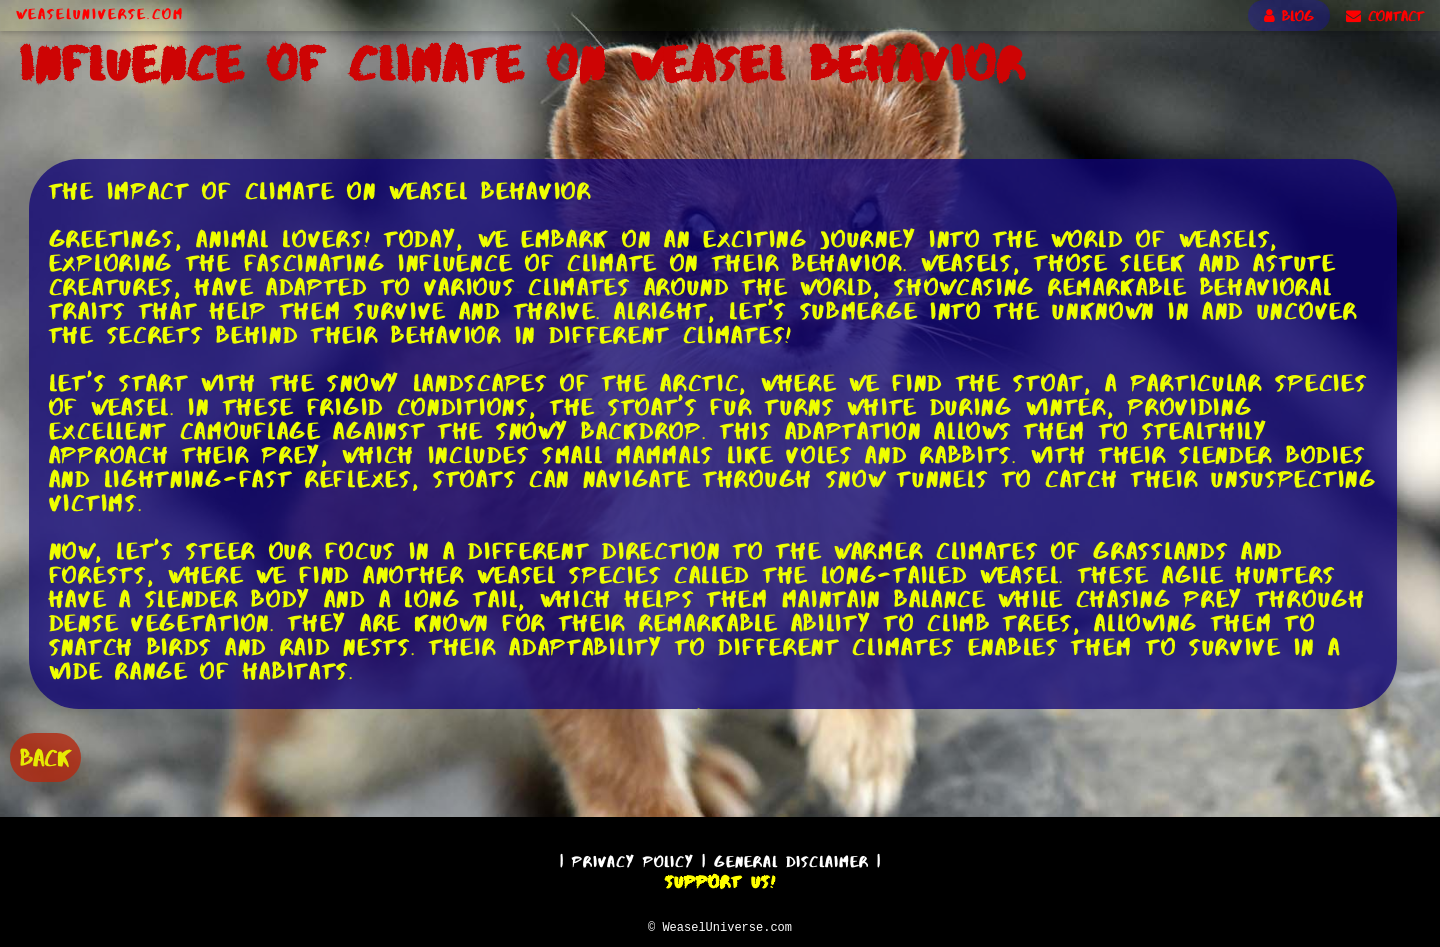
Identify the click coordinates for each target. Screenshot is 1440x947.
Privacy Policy (633, 858)
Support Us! (720, 879)
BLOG (1289, 16)
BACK (45, 755)
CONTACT (1385, 16)
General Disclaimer (791, 858)
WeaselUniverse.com (100, 14)
